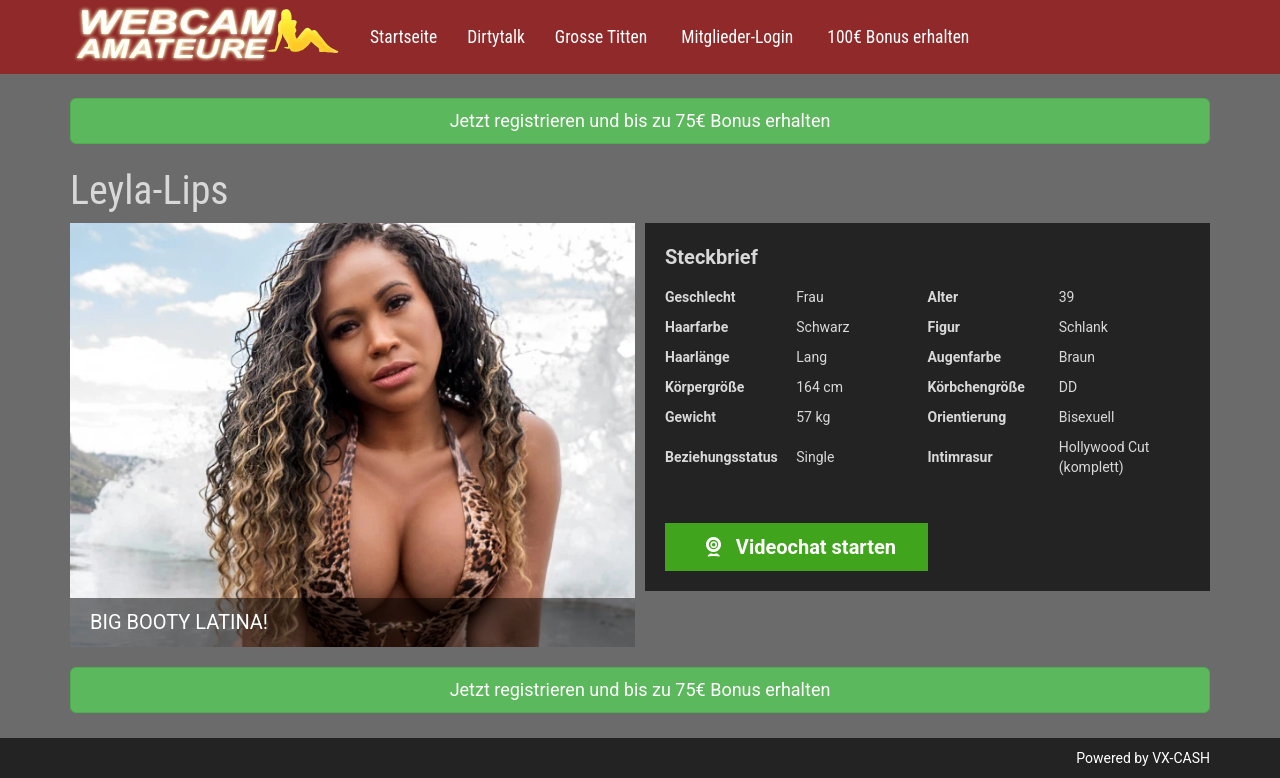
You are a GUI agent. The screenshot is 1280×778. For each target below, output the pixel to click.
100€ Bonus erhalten (896, 37)
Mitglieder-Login (735, 37)
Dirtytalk (496, 37)
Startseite (403, 37)
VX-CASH (1181, 758)
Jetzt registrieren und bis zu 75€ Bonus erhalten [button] (640, 120)
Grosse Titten (601, 37)
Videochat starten (796, 547)
